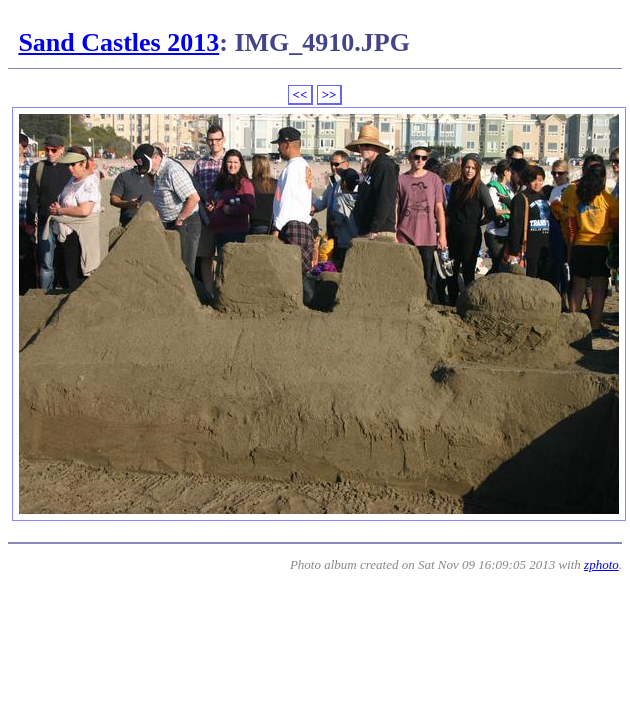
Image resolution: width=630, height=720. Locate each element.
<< (300, 94)
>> (329, 94)
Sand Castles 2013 (118, 42)
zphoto (601, 564)
